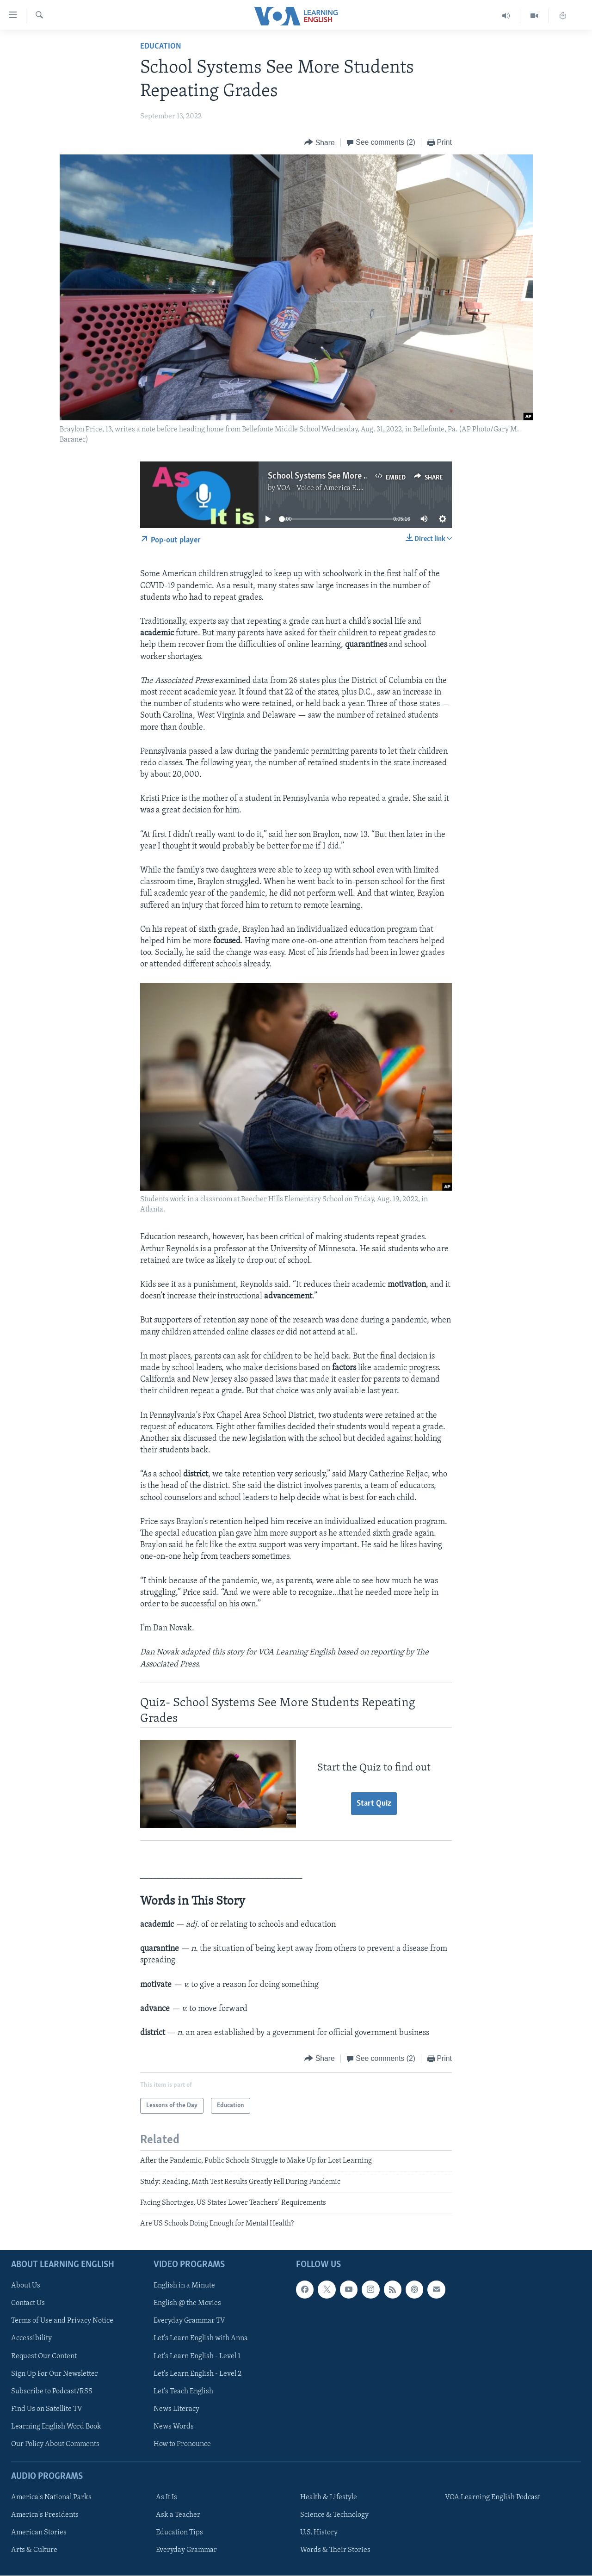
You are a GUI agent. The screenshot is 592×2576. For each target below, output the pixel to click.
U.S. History (319, 2532)
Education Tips (179, 2532)
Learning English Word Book (56, 2426)
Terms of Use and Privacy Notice (62, 2320)
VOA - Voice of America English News (336, 488)
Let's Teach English (183, 2391)
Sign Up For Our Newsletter (54, 2373)
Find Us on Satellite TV (46, 2408)
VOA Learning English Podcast (492, 2497)
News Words (174, 2426)
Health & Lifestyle (328, 2497)
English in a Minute (184, 2285)
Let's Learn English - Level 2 (197, 2373)
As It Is (166, 2497)
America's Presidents (45, 2515)
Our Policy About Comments (55, 2444)
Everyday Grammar (186, 2550)
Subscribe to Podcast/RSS (51, 2391)
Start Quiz (374, 1803)
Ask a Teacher (178, 2515)
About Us (25, 2285)
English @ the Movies (187, 2303)
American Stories (39, 2532)
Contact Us (28, 2303)
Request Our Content (44, 2356)
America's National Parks (51, 2497)
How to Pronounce (182, 2444)
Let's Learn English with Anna (201, 2338)
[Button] (319, 142)
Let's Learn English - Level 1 (197, 2356)
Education (160, 46)
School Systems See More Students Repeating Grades (365, 476)
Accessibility (31, 2338)
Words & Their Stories (335, 2550)
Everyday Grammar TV (189, 2320)
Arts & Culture (34, 2550)
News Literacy (176, 2408)
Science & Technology (334, 2515)
